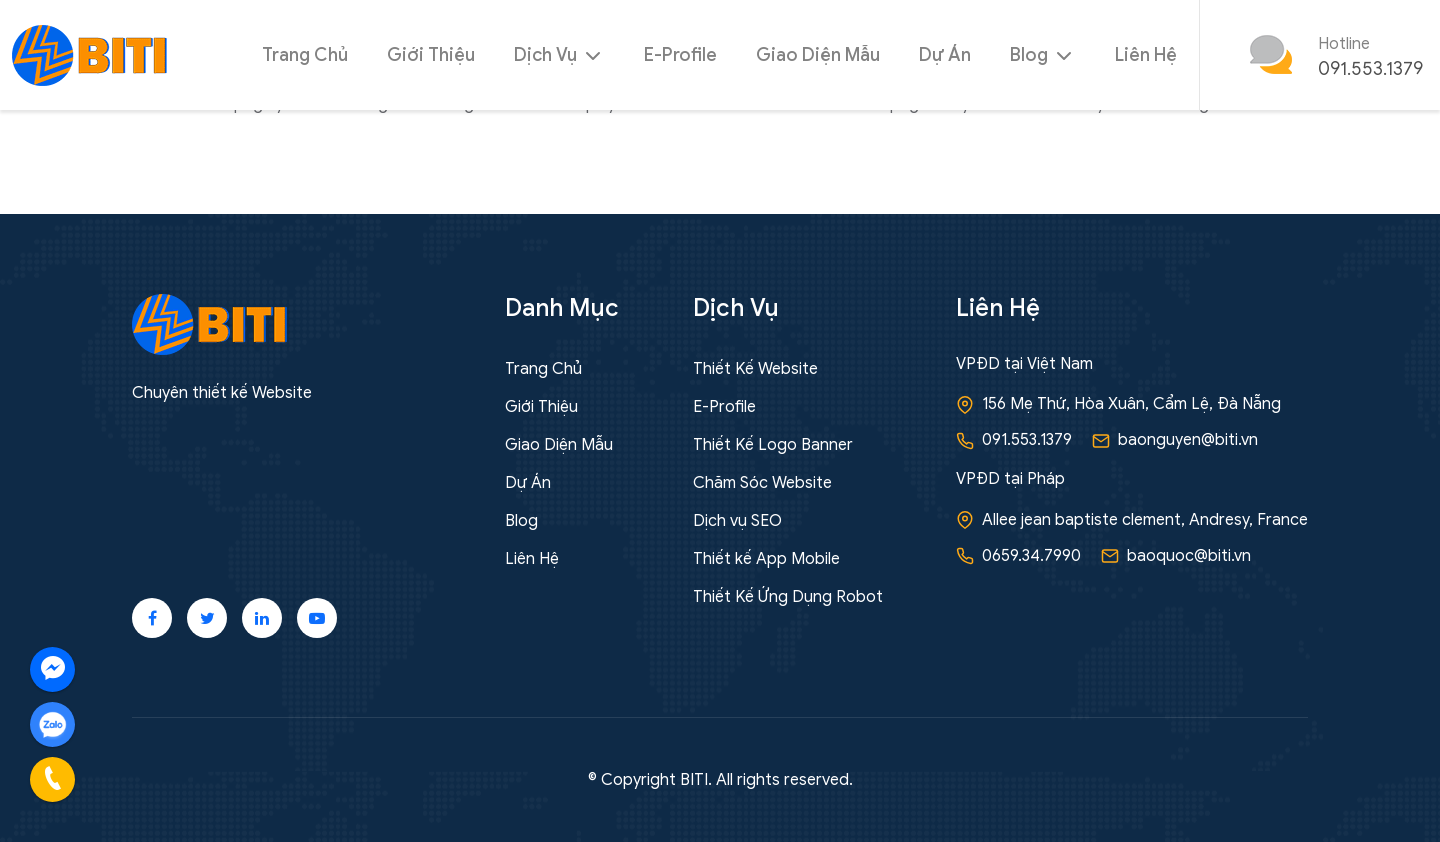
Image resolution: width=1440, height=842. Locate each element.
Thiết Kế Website (755, 369)
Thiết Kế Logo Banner (773, 445)
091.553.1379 (1370, 69)
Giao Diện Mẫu (818, 55)
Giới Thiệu (431, 55)
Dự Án (945, 55)
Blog (1043, 55)
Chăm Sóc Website (762, 483)
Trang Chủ (305, 55)
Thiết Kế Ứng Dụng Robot (788, 597)
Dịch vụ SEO (737, 521)
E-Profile (680, 55)
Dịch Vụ (559, 55)
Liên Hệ (1146, 55)
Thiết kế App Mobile (766, 559)
